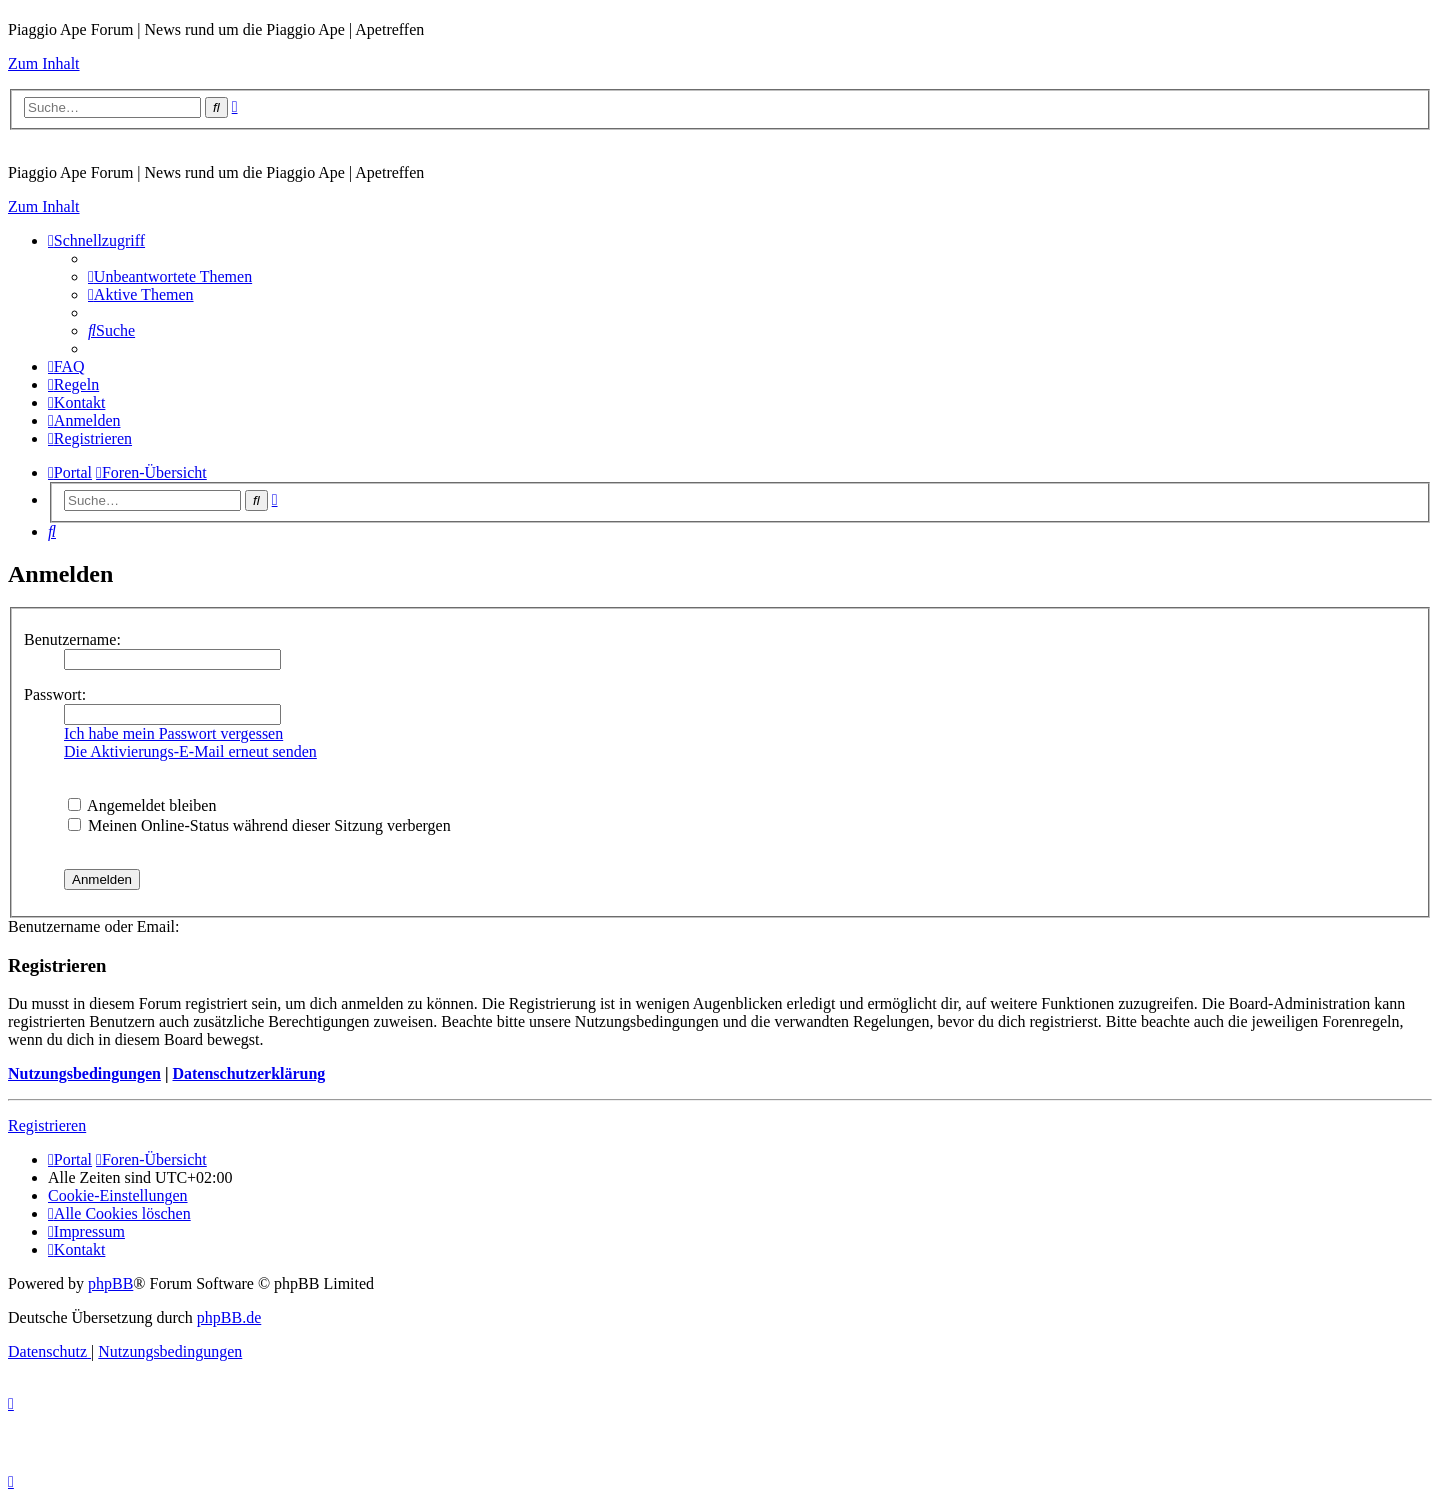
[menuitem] (170, 276)
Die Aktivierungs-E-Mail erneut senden (190, 751)
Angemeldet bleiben (142, 805)
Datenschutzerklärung (248, 1073)
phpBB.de (229, 1317)
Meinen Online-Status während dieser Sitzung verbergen (259, 825)
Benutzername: (72, 639)
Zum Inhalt (44, 63)
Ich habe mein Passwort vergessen (173, 733)
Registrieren (47, 1125)
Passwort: (55, 694)
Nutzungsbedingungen (84, 1073)
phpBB (110, 1283)
